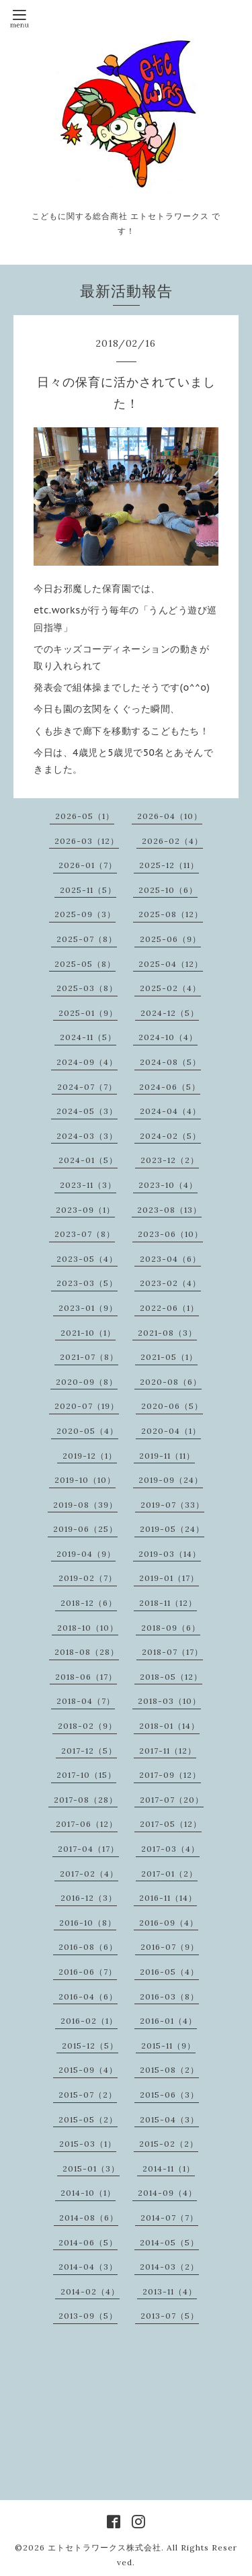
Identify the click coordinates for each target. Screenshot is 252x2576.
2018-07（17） (172, 1652)
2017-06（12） (87, 1824)
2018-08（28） (86, 1652)
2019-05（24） (172, 1529)
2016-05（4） (169, 1972)
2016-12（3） (88, 1898)
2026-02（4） (172, 841)
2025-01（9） (88, 1013)
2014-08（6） (88, 2218)
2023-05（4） (87, 1259)
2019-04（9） (86, 1554)
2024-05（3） (87, 1111)
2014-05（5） (169, 2242)
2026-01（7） (87, 865)
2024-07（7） (87, 1087)
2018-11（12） (168, 1603)
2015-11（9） (168, 2046)
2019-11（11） (167, 1456)
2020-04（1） (171, 1431)
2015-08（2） (169, 2070)
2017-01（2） (169, 1874)
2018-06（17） (86, 1677)
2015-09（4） (88, 2070)
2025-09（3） (85, 914)
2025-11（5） (88, 890)
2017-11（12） (167, 1751)
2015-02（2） (168, 2144)
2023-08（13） (169, 1210)
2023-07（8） (84, 1234)
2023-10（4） (168, 1185)
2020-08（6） (171, 1382)
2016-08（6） (88, 1947)
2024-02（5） (170, 1136)
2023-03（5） (87, 1283)
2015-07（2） (87, 2095)
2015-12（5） (90, 2046)
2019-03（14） (169, 1554)
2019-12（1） (89, 1456)
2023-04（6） (170, 1259)
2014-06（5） (88, 2242)
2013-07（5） (169, 2316)
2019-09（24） (170, 1480)
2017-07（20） (172, 1800)
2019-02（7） (87, 1578)
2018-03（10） (169, 1701)
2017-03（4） (170, 1849)
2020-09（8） (87, 1382)
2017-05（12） (171, 1824)
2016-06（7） (87, 1972)
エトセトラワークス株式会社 (104, 2547)
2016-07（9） (169, 1947)
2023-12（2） (169, 1160)
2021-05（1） (169, 1357)
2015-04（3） (169, 2119)
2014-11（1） (168, 2168)
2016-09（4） (168, 1923)
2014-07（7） (169, 2218)
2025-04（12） (170, 964)
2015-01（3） (91, 2168)
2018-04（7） (85, 1701)
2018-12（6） (88, 1603)
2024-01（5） (88, 1160)
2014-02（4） (90, 2291)
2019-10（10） (85, 1480)
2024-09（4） (87, 1062)
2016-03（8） (169, 1996)
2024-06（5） (169, 1087)
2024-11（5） (88, 1037)
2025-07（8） (86, 939)
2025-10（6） (168, 890)
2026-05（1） (84, 816)
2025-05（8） (85, 964)
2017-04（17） (88, 1849)
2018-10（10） (87, 1628)
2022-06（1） (169, 1308)
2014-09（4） (167, 2193)
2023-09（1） (85, 1210)
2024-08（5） (170, 1062)
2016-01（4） (168, 2021)
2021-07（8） (89, 1357)
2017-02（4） (89, 1874)
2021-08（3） (167, 1333)
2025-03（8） (87, 988)
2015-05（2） (88, 2119)
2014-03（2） (169, 2267)
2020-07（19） (86, 1406)
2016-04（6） (88, 1996)
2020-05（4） (87, 1431)
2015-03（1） (87, 2144)
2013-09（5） (88, 2316)
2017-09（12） (170, 1775)
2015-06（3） (169, 2095)
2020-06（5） (172, 1406)
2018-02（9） (87, 1726)
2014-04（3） (88, 2267)
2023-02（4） (170, 1283)
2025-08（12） (170, 914)
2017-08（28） (86, 1800)
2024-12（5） (169, 1013)
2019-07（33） (172, 1505)
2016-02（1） (89, 2021)
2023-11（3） (88, 1185)
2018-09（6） (170, 1628)
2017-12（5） (89, 1751)
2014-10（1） (88, 2193)
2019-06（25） (85, 1529)
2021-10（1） (88, 1333)
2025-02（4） (170, 988)
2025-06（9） (170, 939)
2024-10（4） (168, 1037)
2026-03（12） (86, 841)
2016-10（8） (87, 1923)
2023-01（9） (88, 1308)
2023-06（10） (170, 1234)
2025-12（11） (169, 865)
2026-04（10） (169, 816)
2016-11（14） (168, 1898)
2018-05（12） (171, 1677)
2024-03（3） (87, 1136)
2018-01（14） (169, 1726)
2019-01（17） (169, 1578)
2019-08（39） (85, 1505)
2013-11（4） (169, 2291)
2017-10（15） (86, 1775)
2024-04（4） (170, 1111)
